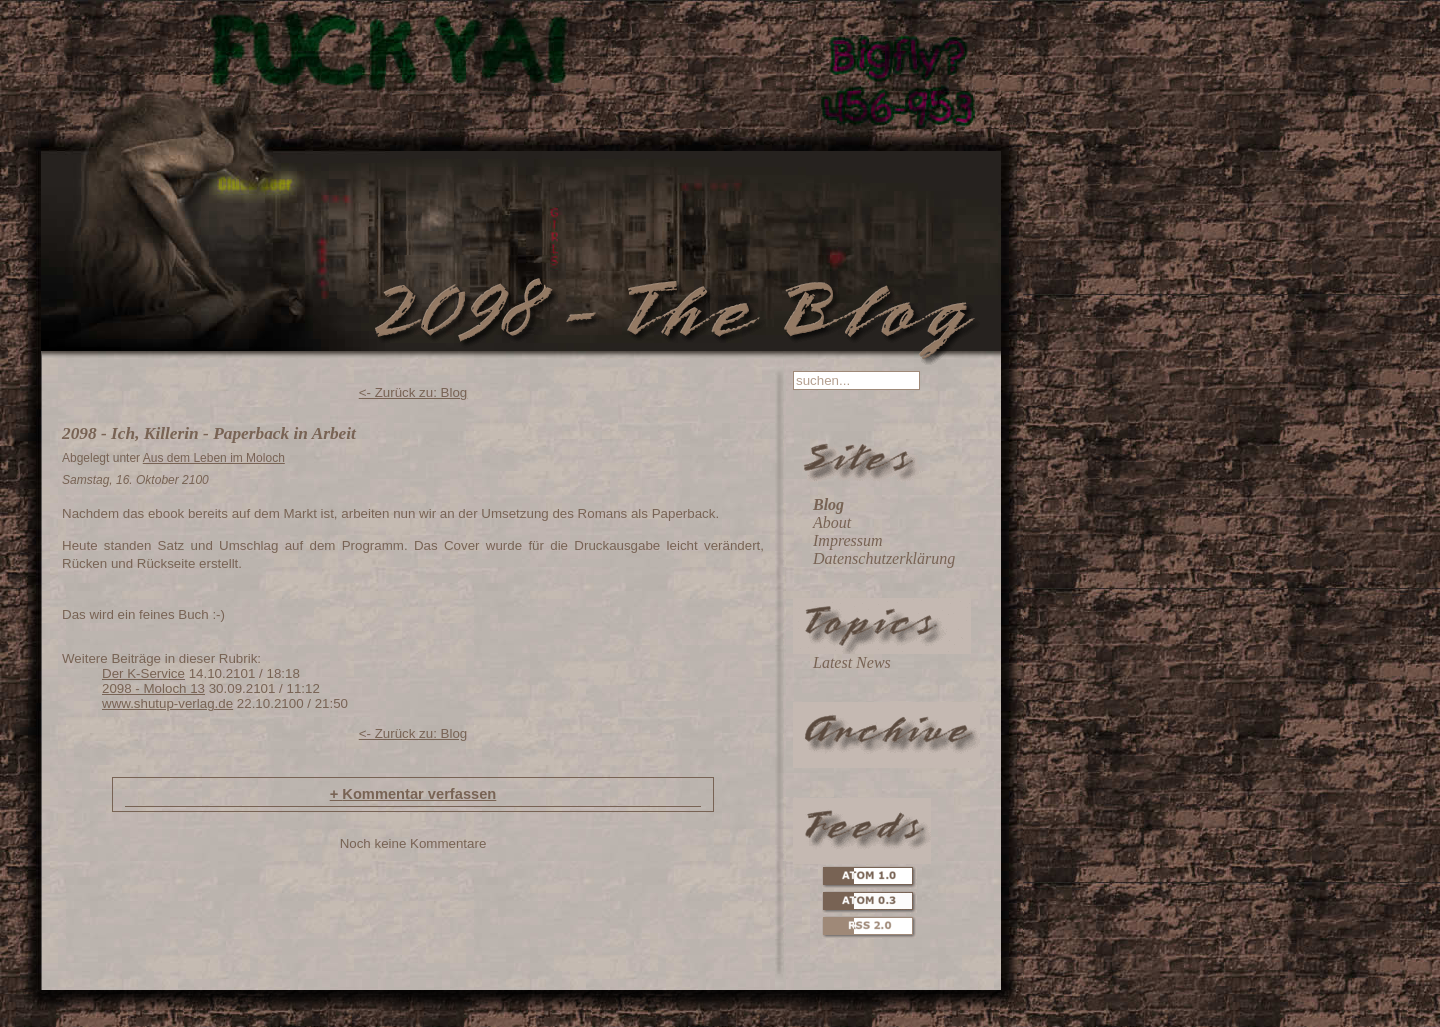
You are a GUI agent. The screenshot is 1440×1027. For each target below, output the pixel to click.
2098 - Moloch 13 (153, 688)
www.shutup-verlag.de (167, 703)
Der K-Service (143, 673)
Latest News (852, 662)
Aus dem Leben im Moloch (214, 458)
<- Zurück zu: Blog (413, 392)
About (832, 522)
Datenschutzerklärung (884, 558)
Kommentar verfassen (413, 794)
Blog (828, 504)
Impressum (848, 540)
